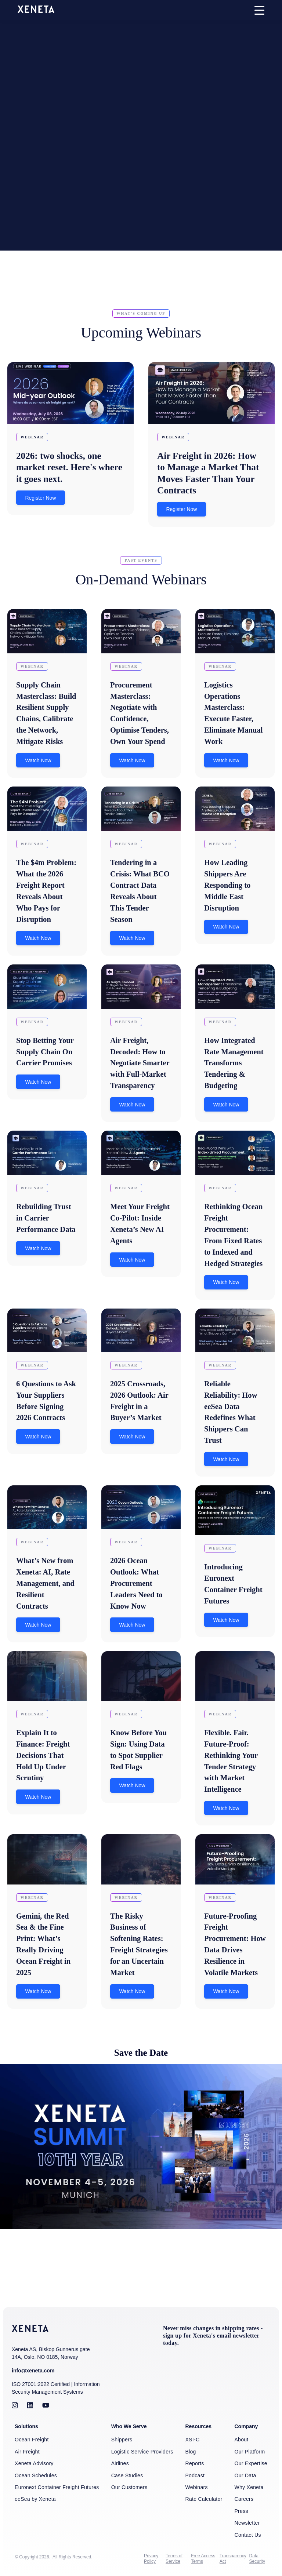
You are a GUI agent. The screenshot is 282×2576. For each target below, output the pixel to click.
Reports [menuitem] (194, 2465)
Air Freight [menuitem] (27, 2453)
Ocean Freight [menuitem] (32, 2441)
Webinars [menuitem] (196, 2488)
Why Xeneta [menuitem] (248, 2488)
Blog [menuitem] (190, 2453)
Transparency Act (233, 2559)
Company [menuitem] (246, 2428)
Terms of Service (174, 2559)
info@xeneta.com (33, 2372)
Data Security (257, 2559)
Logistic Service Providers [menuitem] (142, 2453)
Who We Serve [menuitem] (129, 2428)
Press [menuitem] (241, 2512)
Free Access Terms (203, 2559)
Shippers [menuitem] (122, 2441)
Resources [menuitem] (198, 2428)
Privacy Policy (151, 2559)
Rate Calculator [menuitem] (203, 2500)
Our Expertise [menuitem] (250, 2465)
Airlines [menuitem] (120, 2465)
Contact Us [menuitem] (247, 2535)
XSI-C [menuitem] (192, 2441)
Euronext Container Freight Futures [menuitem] (57, 2488)
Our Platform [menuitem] (249, 2453)
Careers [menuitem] (243, 2500)
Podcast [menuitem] (195, 2477)
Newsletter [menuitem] (247, 2523)
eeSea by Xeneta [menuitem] (35, 2500)
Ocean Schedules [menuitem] (36, 2477)
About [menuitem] (241, 2441)
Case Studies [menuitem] (127, 2477)
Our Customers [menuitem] (129, 2488)
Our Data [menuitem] (245, 2477)
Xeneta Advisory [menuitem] (34, 2465)
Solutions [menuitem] (26, 2428)
